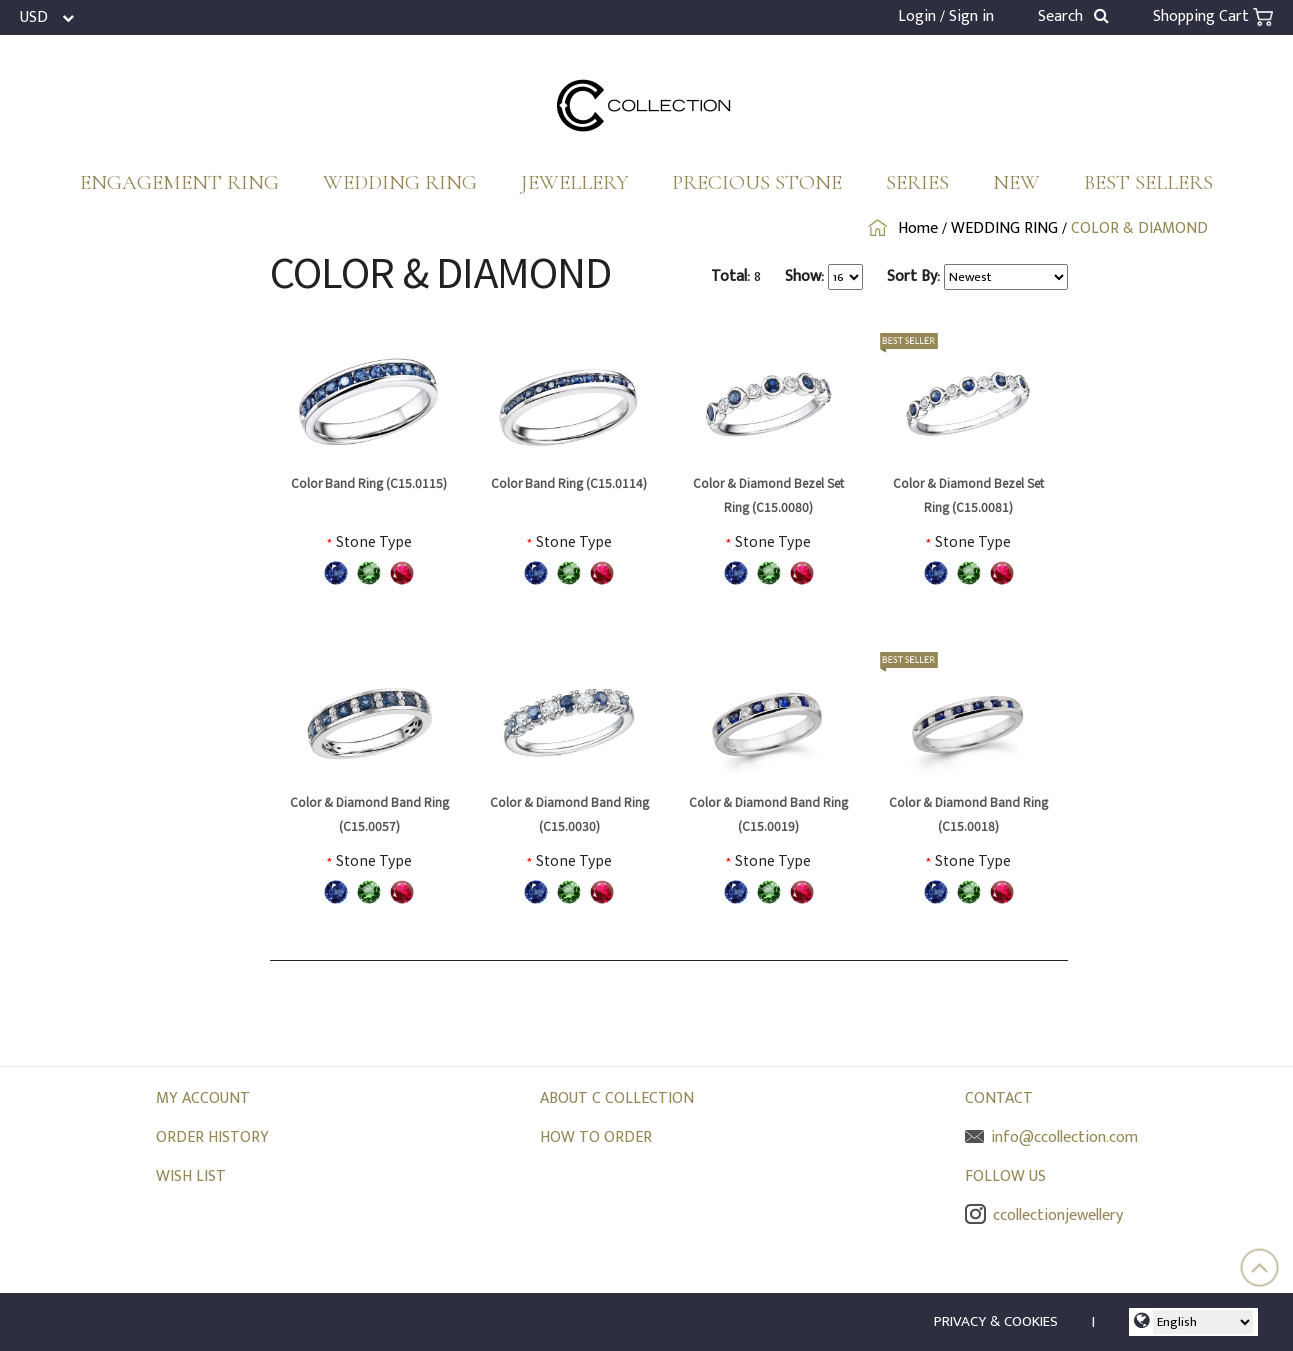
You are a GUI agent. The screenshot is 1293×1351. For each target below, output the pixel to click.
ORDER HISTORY (212, 1137)
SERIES (917, 182)
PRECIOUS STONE (757, 182)
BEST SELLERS (1148, 182)
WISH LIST (191, 1176)
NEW (1016, 182)
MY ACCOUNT (203, 1098)
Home (918, 228)
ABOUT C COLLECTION (617, 1098)
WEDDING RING (400, 182)
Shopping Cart (1213, 16)
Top (1260, 1268)
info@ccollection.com (1051, 1137)
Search (1073, 16)
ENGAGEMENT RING (179, 182)
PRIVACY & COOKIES (996, 1321)
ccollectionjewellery (1044, 1215)
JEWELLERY (575, 182)
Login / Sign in (946, 16)
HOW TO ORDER (596, 1137)
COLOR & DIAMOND (1139, 228)
